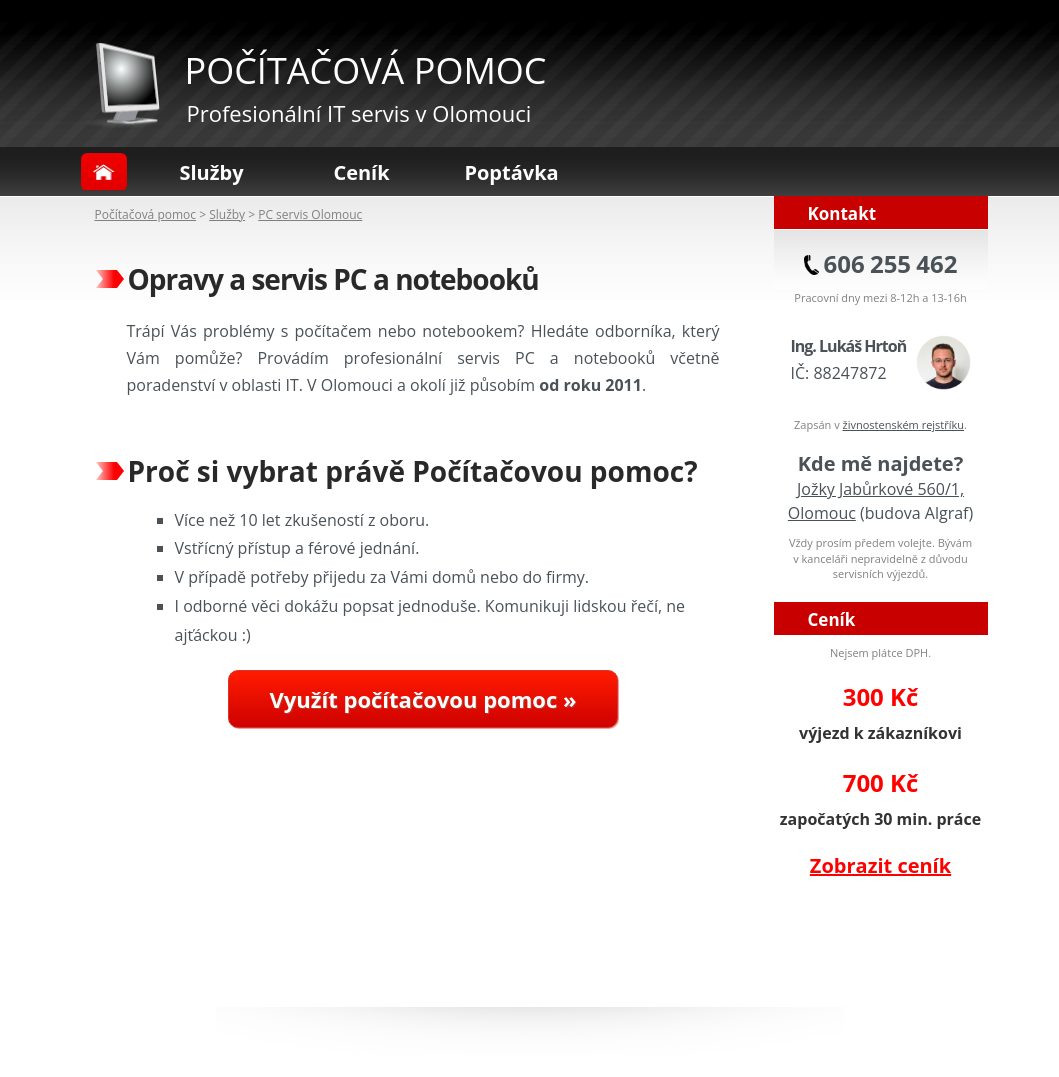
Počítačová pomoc (146, 214)
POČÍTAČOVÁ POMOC (366, 70)
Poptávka (511, 172)
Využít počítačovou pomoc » (423, 699)
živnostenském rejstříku (904, 424)
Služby (211, 172)
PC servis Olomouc (310, 214)
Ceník (361, 172)
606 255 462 (891, 263)
